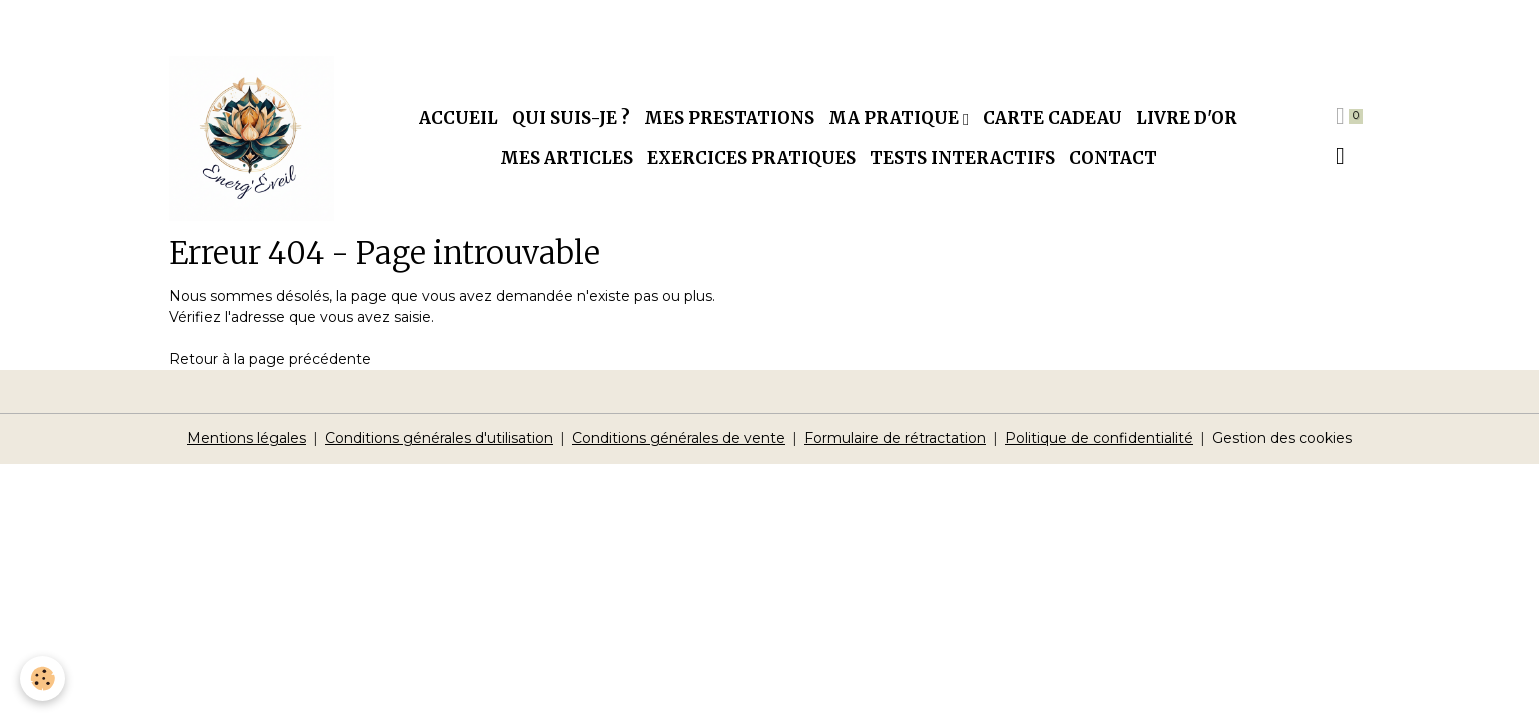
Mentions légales (246, 438)
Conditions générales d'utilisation (439, 438)
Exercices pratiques (751, 158)
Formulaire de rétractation (895, 438)
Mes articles (566, 158)
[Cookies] (42, 678)
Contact (1113, 158)
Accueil (458, 118)
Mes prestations (729, 118)
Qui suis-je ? (571, 118)
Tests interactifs (962, 158)
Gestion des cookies (1282, 438)
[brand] (251, 138)
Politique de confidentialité (1099, 438)
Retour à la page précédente (270, 359)
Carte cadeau (1052, 118)
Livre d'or (1186, 118)
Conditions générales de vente (678, 438)
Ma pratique (895, 118)
